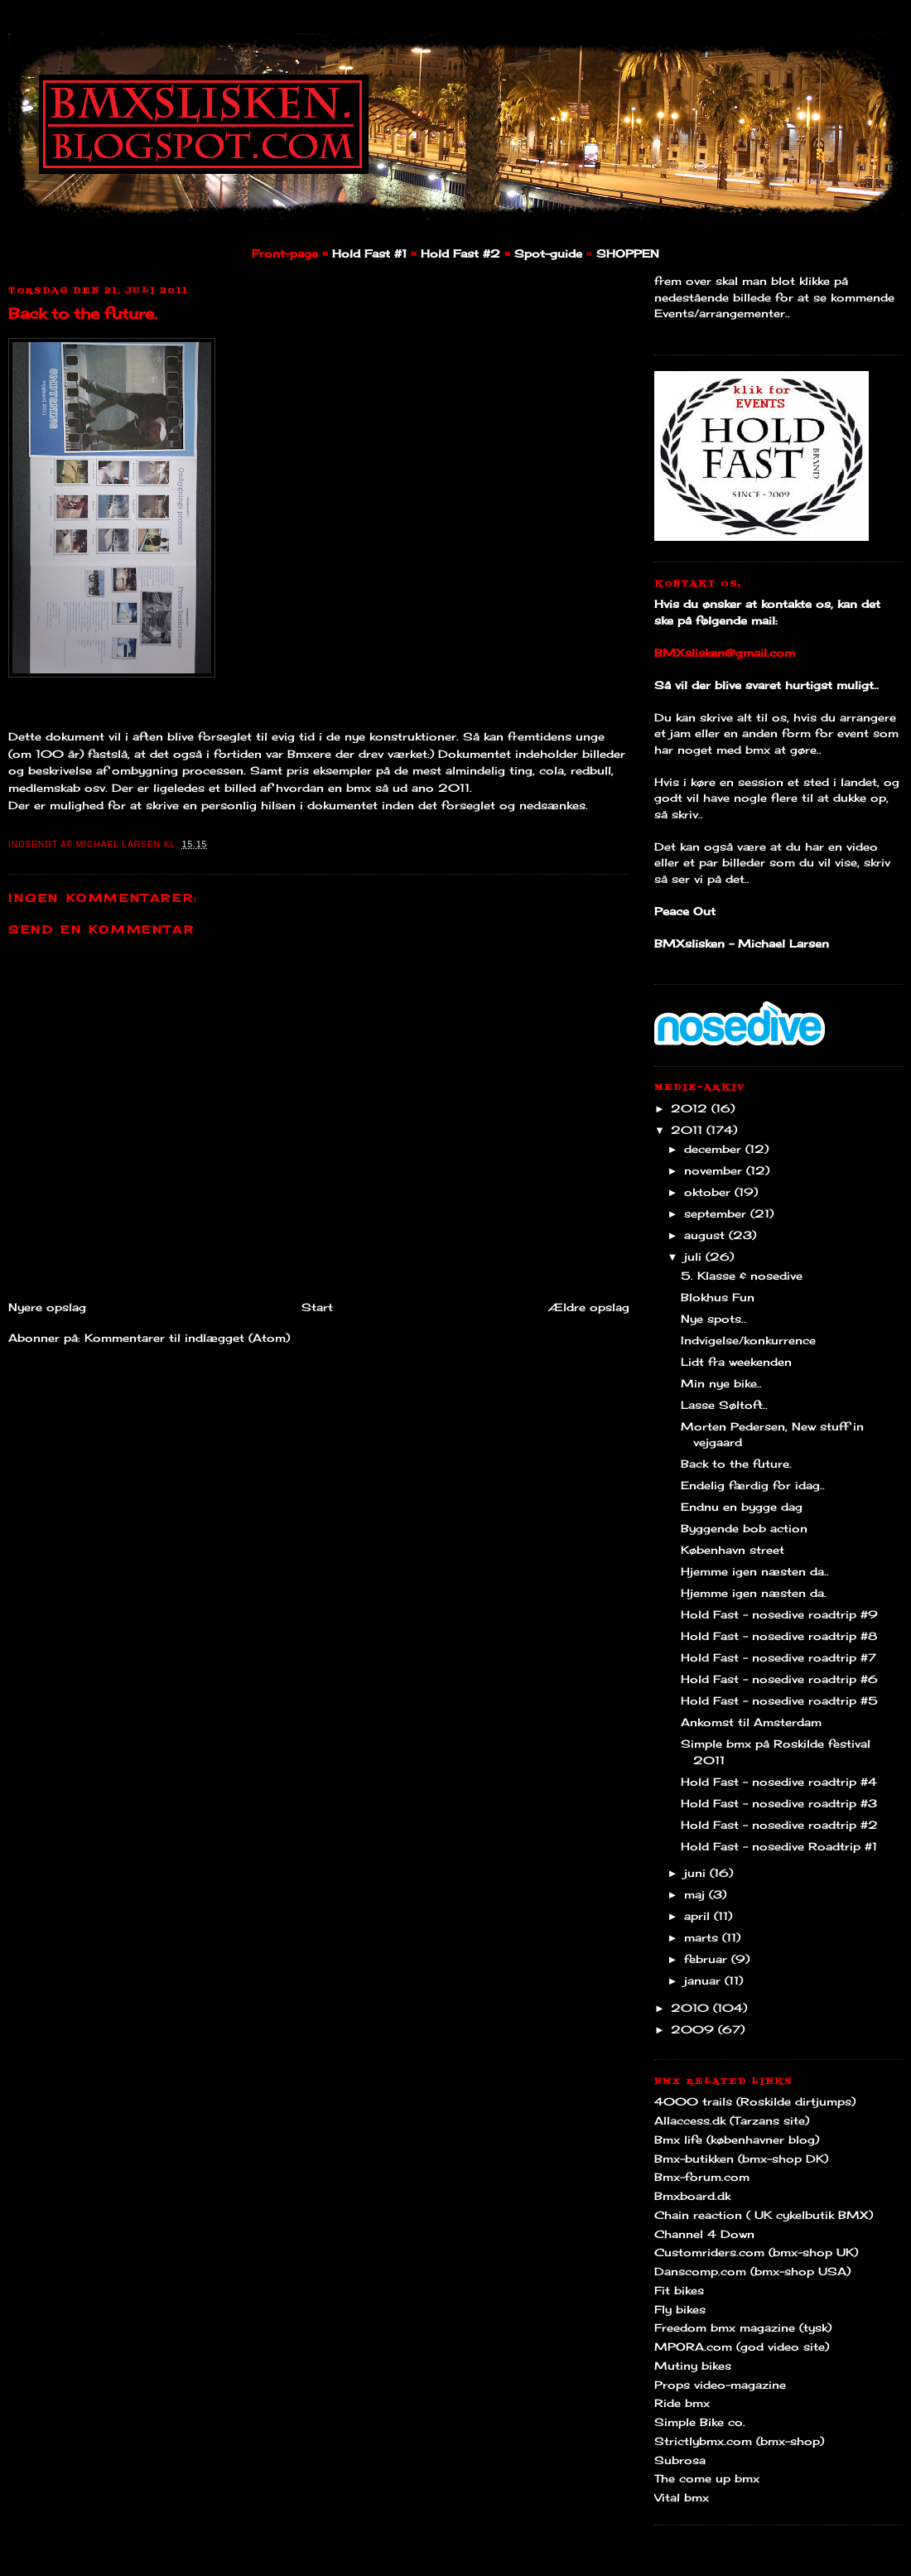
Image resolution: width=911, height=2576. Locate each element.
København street (732, 1549)
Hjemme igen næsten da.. (755, 1571)
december (714, 1148)
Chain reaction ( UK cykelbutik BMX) (763, 2214)
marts (703, 1937)
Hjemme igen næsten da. (754, 1592)
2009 (694, 2029)
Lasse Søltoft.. (724, 1404)
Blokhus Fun (717, 1297)
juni (697, 1872)
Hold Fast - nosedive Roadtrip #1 (779, 1846)
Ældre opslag (588, 1307)
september (717, 1213)
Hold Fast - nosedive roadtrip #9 (779, 1614)
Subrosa (680, 2460)
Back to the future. (82, 313)
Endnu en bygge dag (742, 1506)
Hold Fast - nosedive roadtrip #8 (779, 1636)
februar (707, 1959)
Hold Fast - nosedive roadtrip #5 (779, 1700)
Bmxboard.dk (692, 2195)
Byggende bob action (744, 1528)
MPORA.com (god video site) (741, 2346)
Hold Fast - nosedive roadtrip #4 (779, 1781)
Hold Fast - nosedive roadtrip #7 (778, 1657)
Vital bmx (681, 2497)
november (715, 1170)
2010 (692, 2007)
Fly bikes (680, 2309)
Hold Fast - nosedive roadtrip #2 (779, 1824)
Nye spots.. (713, 1318)
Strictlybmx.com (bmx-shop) (739, 2441)
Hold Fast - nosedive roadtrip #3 (779, 1803)
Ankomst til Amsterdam (751, 1722)
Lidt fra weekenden (736, 1361)
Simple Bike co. (699, 2422)
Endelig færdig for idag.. (753, 1485)
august (706, 1235)
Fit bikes (679, 2290)
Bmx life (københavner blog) (736, 2139)
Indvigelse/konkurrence (748, 1340)
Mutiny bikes (692, 2365)
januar (704, 1980)
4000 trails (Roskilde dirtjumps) (755, 2101)
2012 (691, 1108)
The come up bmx (706, 2478)
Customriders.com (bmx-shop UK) (756, 2252)
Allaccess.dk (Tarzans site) (731, 2120)
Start (317, 1307)
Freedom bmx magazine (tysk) (742, 2327)
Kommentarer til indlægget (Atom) (187, 1337)
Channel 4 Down (704, 2234)
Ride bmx (682, 2403)
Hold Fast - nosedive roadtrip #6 (779, 1679)
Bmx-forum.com (702, 2176)
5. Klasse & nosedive (742, 1275)
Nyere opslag (47, 1307)
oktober (709, 1192)
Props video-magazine (720, 2384)
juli (695, 1256)
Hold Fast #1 (369, 253)
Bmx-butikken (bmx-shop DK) (741, 2158)
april (699, 1915)
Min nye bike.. (721, 1383)
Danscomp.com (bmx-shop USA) (752, 2271)
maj (696, 1894)
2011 (688, 1129)
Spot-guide (548, 253)
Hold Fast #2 (460, 253)
